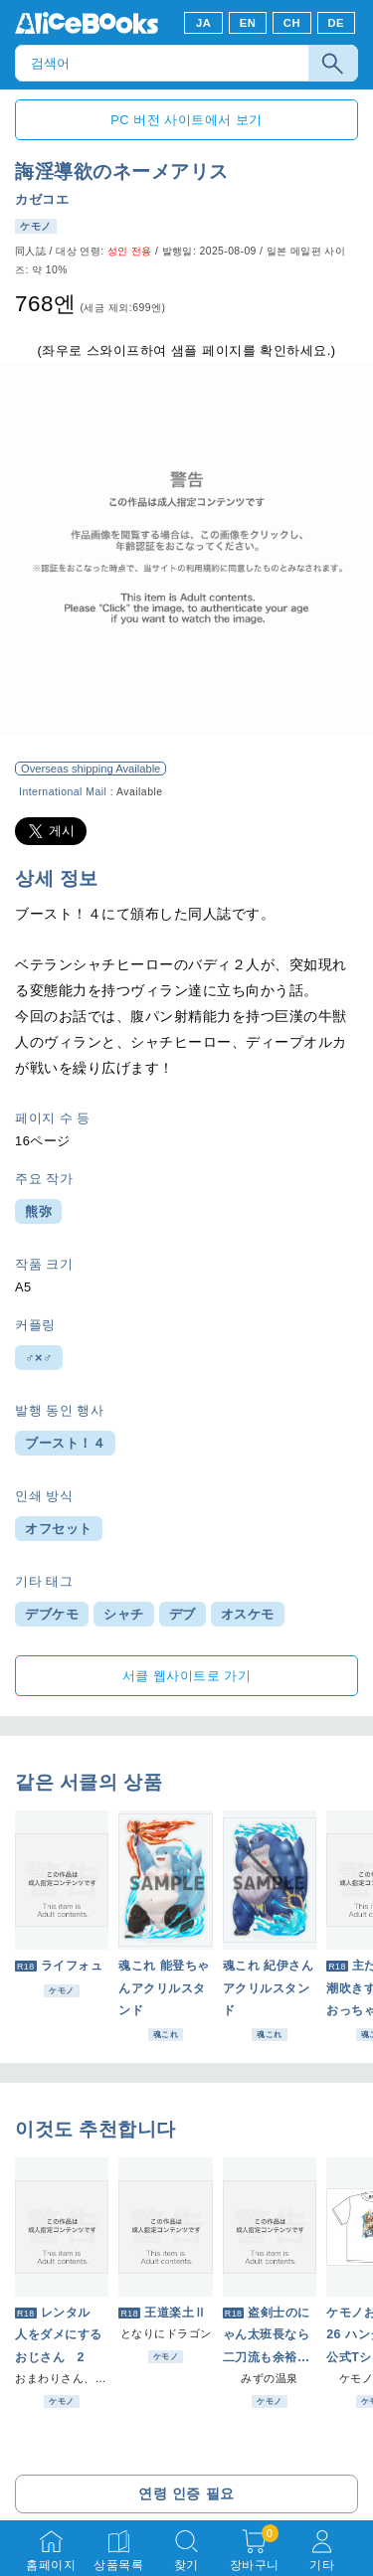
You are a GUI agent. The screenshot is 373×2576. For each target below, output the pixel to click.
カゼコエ (42, 199)
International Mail (62, 791)
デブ (182, 1614)
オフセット (59, 1528)
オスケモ (248, 1614)
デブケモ (52, 1614)
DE (336, 23)
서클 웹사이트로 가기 (187, 1675)
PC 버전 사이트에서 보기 (186, 119)
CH (291, 23)
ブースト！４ (65, 1443)
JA (203, 23)
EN (248, 23)
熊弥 (38, 1211)
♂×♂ (39, 1357)
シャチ (123, 1614)
